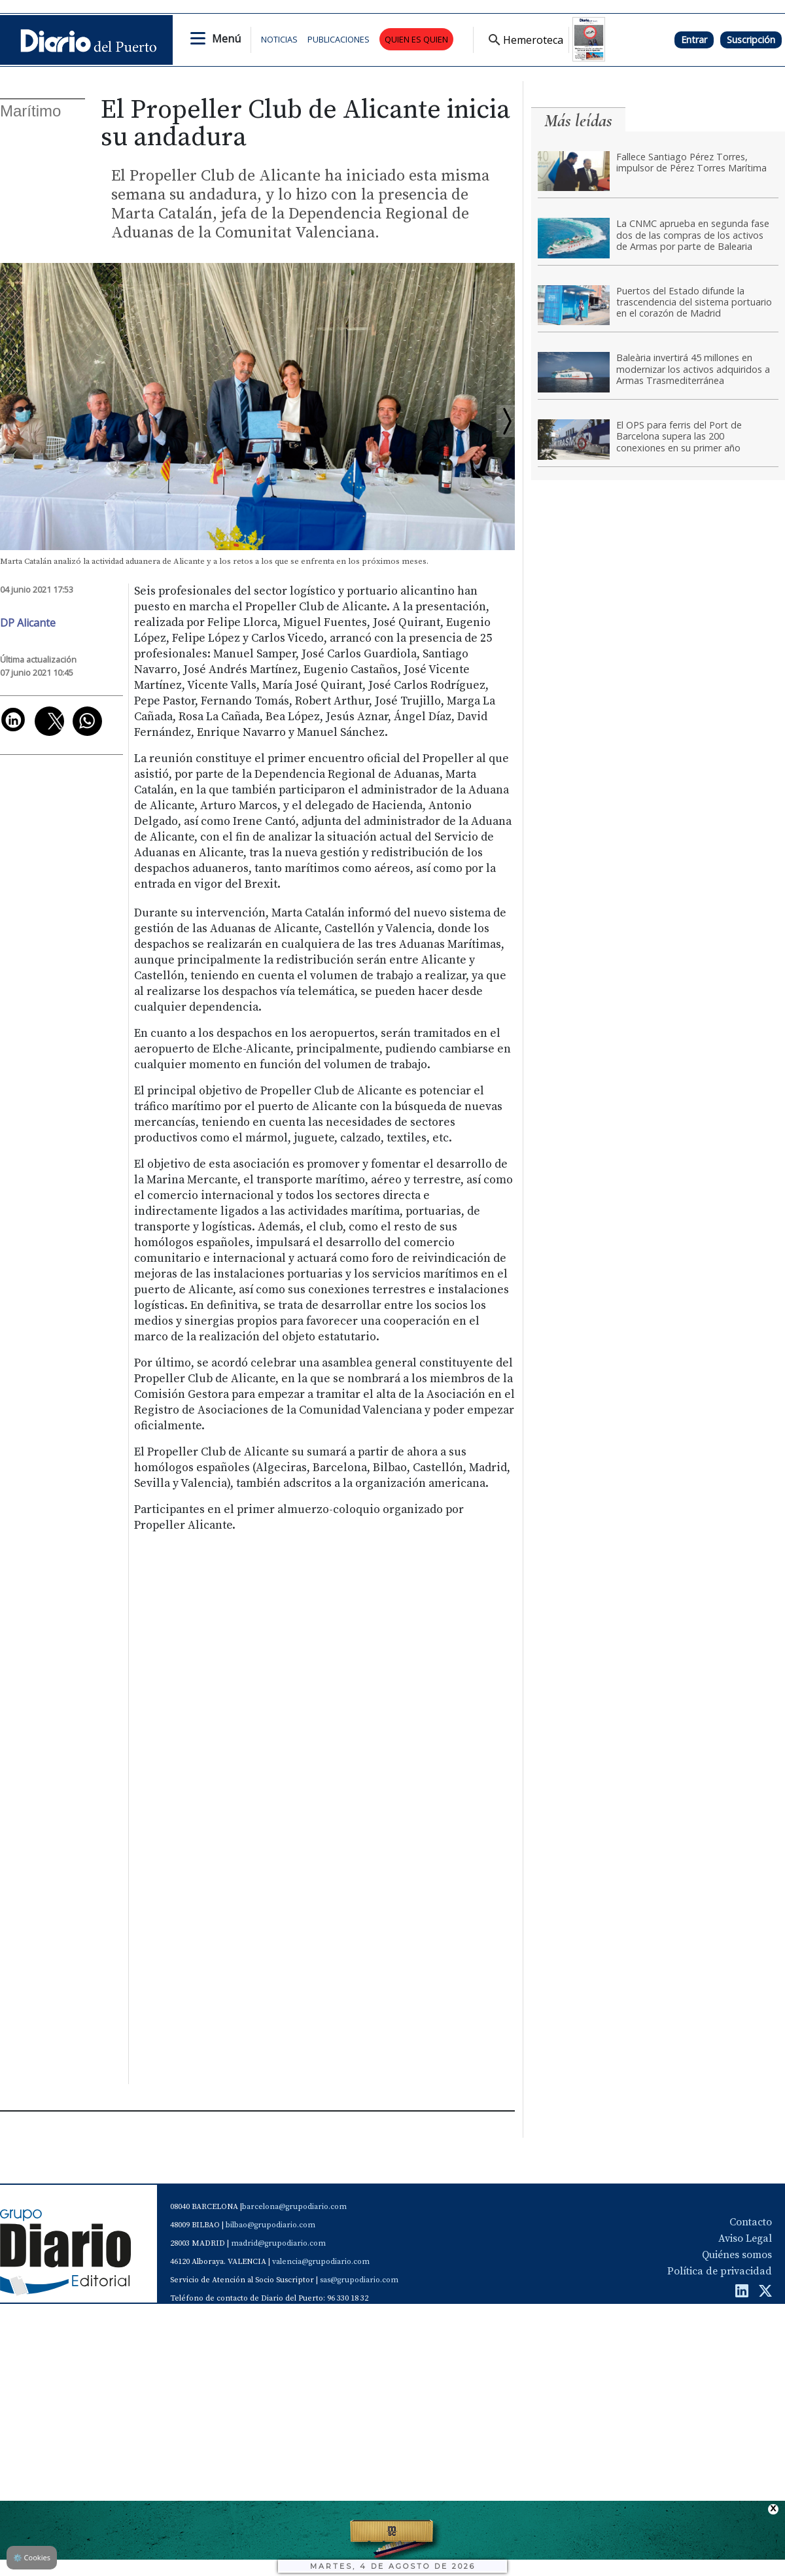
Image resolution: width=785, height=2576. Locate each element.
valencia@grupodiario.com (321, 2262)
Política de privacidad (719, 2271)
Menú (226, 38)
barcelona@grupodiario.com (294, 2207)
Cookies (31, 2557)
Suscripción (751, 39)
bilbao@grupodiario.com (270, 2225)
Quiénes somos (737, 2254)
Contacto (750, 2222)
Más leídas (578, 120)
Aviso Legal (745, 2238)
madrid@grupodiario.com (278, 2243)
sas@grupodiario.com (359, 2280)
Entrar (694, 39)
